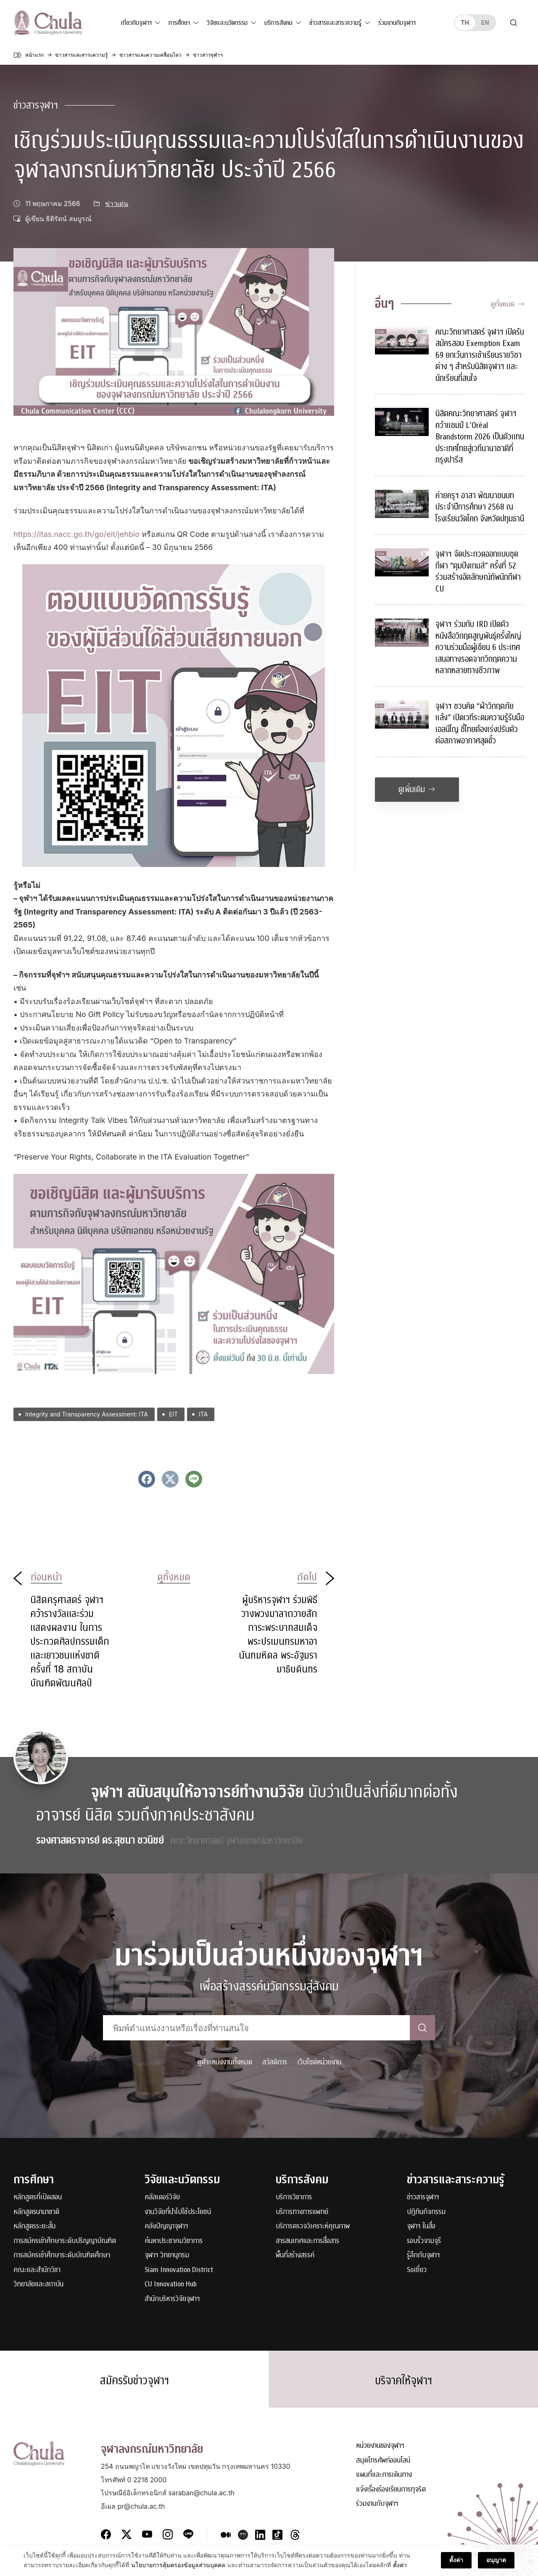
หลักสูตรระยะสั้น (34, 2226)
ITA (203, 1414)
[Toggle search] (514, 22)
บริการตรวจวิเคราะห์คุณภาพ (313, 2226)
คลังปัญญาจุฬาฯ (166, 2226)
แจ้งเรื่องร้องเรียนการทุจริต (391, 2489)
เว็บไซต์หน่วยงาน (319, 2062)
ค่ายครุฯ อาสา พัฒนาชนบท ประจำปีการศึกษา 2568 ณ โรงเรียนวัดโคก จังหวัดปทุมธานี (479, 507)
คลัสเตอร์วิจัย (162, 2197)
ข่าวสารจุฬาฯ (35, 105)
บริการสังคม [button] (278, 22)
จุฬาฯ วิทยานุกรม (167, 2255)
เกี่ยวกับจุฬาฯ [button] (136, 22)
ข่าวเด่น (116, 204)
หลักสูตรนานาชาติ (36, 2212)
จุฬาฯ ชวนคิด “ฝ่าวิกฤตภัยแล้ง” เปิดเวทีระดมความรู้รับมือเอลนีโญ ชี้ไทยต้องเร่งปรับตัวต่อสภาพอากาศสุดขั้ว (479, 723)
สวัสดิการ (274, 2062)
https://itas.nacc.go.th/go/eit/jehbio (76, 534)
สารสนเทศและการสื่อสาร (307, 2241)
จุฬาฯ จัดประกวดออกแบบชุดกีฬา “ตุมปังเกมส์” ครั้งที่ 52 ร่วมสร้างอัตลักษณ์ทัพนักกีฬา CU (478, 571)
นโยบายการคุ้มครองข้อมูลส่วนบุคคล (178, 2570)
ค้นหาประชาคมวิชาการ (174, 2241)
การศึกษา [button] (179, 22)
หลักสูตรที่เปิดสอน (37, 2197)
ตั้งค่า (400, 2570)
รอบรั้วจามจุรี (424, 2241)
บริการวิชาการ (294, 2197)
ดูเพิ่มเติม (416, 789)
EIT (173, 1414)
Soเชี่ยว (417, 2270)
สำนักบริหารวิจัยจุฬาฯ (172, 2299)
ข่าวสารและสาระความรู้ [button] (335, 22)
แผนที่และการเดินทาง (384, 2475)
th (465, 22)
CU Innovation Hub (171, 2284)
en (485, 22)
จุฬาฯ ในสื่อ (421, 2226)
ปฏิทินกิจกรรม (426, 2212)
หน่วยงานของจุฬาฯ (380, 2446)
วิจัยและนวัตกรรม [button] (227, 22)
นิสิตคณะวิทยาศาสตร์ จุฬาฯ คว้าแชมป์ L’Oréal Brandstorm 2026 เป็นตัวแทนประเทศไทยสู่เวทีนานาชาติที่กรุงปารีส (479, 436)
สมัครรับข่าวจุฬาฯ (134, 2380)
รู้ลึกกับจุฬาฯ (423, 2255)
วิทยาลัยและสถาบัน (38, 2284)
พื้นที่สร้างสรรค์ (295, 2255)
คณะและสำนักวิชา (37, 2270)
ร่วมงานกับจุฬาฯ (397, 22)
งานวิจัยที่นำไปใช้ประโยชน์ (178, 2212)
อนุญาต (496, 2566)
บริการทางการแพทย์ (302, 2212)
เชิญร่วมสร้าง (220, 461)
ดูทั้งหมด (508, 304)
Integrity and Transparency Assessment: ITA (86, 1414)
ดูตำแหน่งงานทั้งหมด (224, 2062)
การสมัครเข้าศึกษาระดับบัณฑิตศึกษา (61, 2255)
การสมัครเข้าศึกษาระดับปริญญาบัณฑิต (64, 2241)
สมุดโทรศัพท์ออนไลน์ (383, 2460)
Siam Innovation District (179, 2270)
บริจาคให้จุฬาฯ (403, 2380)
